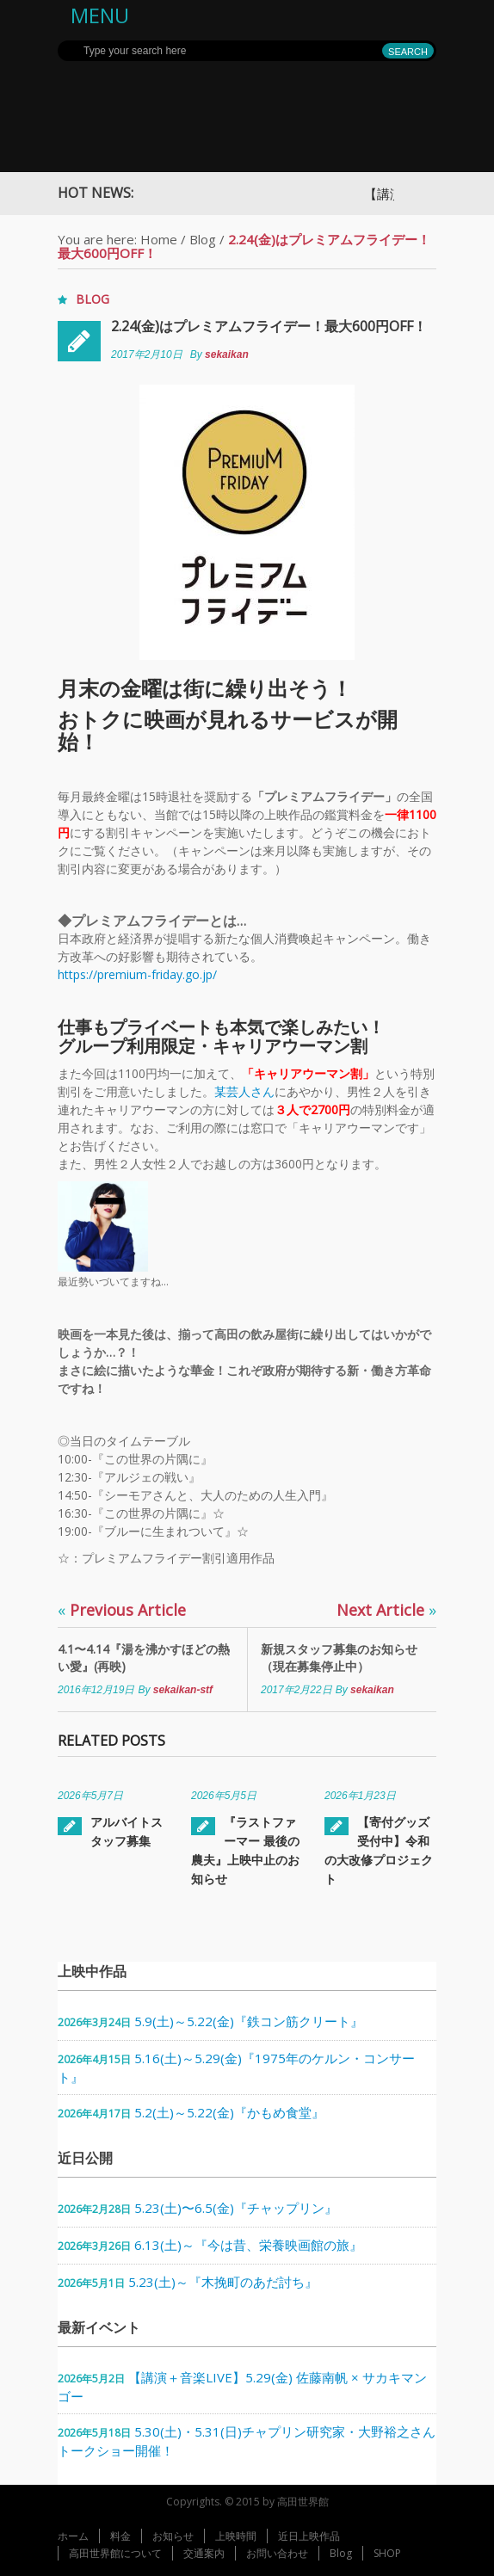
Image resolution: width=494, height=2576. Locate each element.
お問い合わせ (277, 2553)
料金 (120, 2536)
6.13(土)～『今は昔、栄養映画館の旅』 (248, 2244)
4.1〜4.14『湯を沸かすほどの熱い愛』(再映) (144, 1657)
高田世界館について (115, 2553)
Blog (202, 239)
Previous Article (122, 1609)
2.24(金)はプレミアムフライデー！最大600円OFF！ (269, 326)
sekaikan (227, 354)
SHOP (387, 2553)
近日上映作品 (309, 2536)
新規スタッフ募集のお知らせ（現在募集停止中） (339, 1657)
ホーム (73, 2536)
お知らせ (173, 2536)
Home (158, 239)
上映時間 (235, 2536)
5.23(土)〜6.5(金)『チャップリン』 (235, 2207)
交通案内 (204, 2553)
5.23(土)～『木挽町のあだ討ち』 (223, 2281)
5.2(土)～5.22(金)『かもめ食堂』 (229, 2112)
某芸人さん (244, 1091)
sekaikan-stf (183, 1690)
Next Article (386, 1609)
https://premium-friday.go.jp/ (137, 974)
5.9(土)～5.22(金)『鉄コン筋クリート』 (248, 2021)
